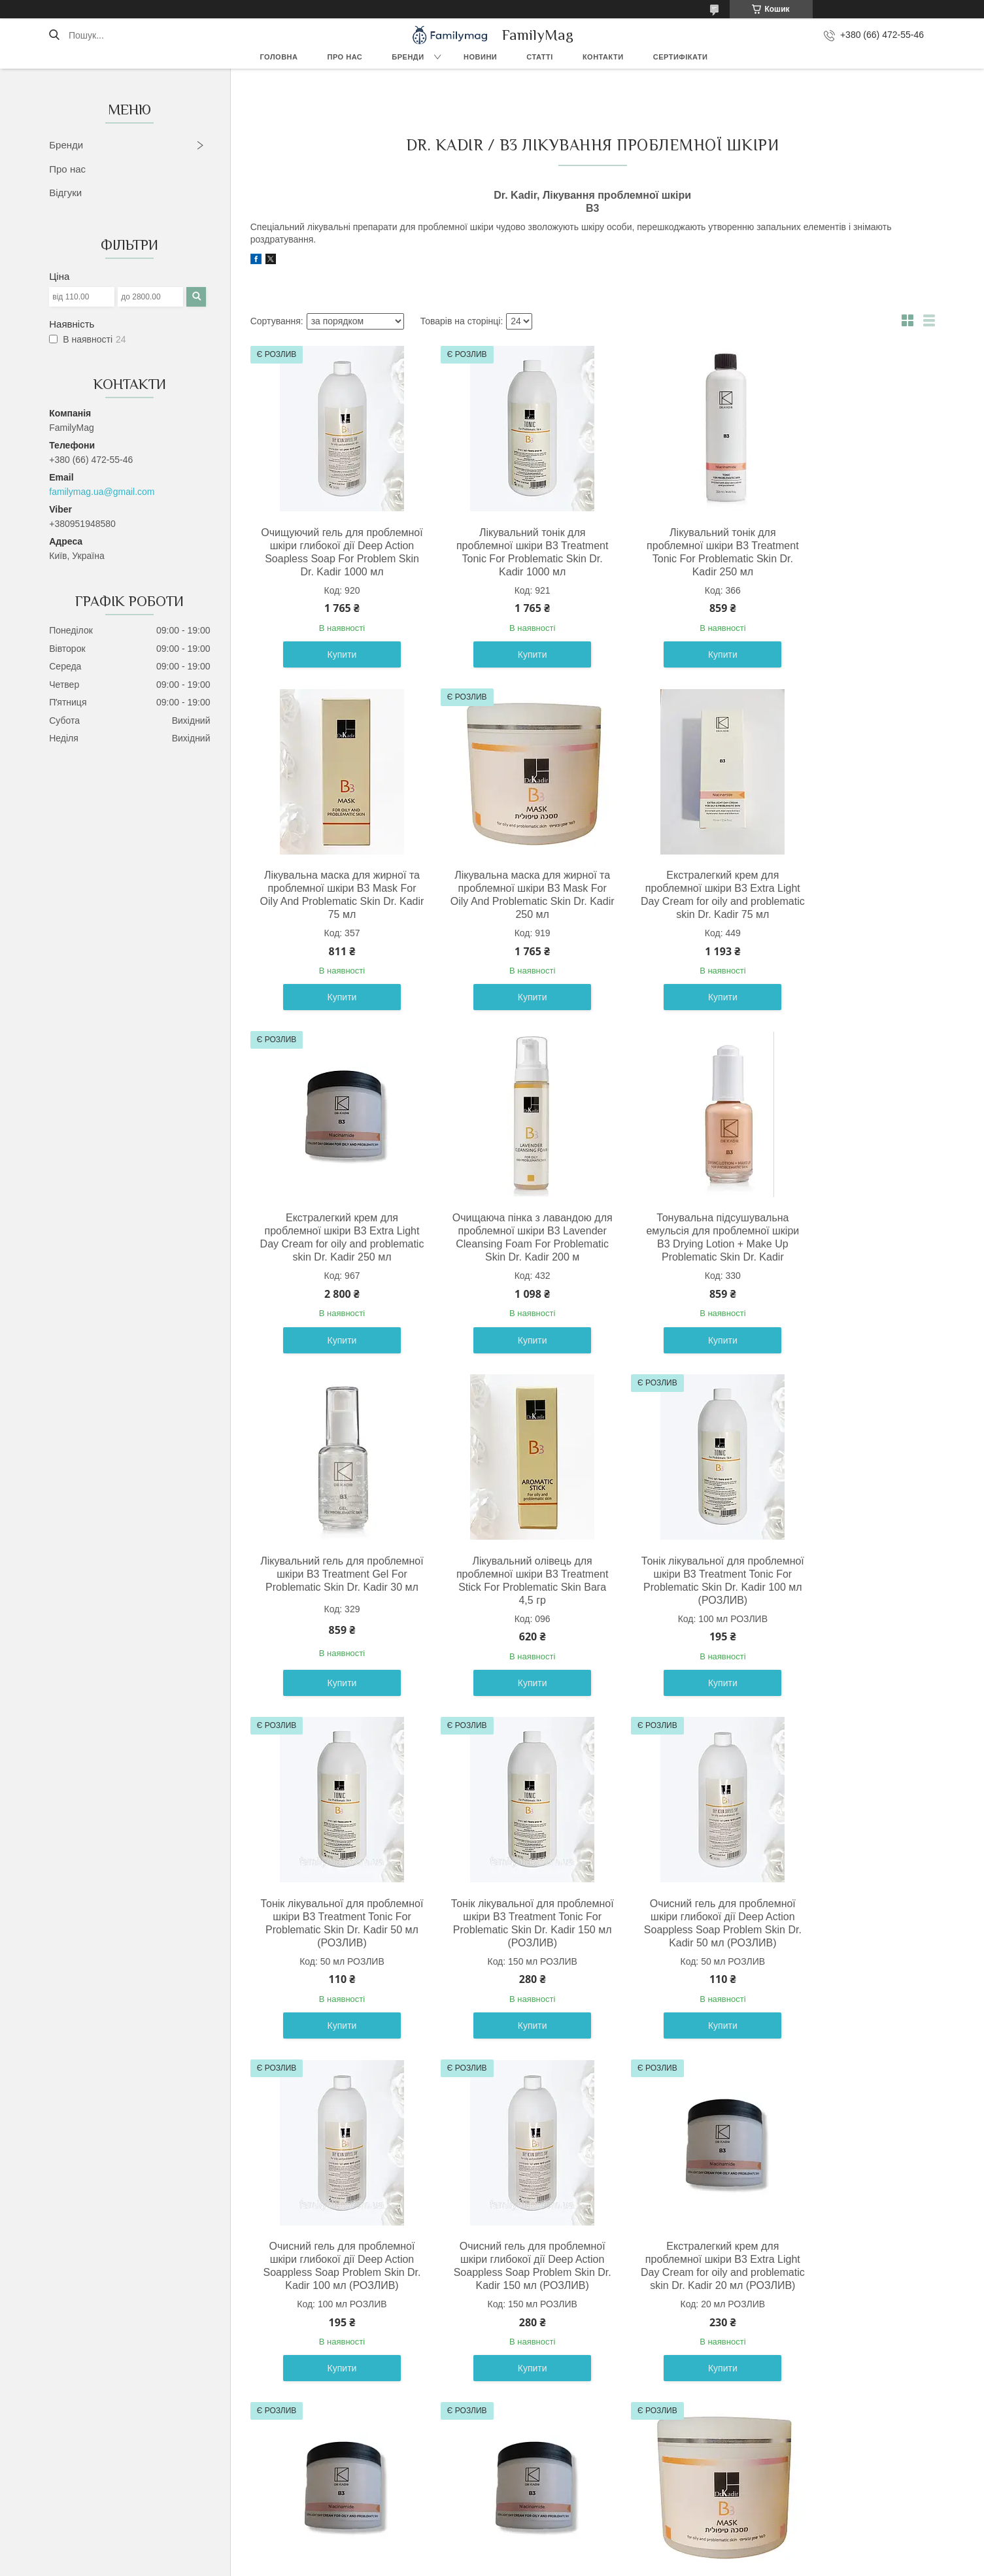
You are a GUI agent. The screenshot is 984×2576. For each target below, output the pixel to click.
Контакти (603, 57)
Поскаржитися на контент (462, 2563)
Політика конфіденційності (564, 2563)
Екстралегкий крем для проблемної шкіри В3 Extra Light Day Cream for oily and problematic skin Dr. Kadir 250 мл (679, 914)
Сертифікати (680, 57)
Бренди (408, 57)
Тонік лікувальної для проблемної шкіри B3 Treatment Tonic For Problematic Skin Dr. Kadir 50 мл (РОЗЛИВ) (333, 1626)
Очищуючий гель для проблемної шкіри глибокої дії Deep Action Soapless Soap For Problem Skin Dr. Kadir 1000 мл (333, 558)
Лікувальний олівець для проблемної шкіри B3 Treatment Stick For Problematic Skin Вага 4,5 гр (678, 1263)
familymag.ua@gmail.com (101, 491)
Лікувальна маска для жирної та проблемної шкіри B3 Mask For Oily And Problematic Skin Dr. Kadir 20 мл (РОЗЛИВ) (505, 2331)
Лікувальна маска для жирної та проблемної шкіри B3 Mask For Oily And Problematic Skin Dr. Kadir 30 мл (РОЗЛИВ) (679, 2331)
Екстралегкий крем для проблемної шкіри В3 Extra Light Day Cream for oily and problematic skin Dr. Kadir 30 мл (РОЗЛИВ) (679, 1982)
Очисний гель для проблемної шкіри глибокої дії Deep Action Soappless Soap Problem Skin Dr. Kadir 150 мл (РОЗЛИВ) (333, 1975)
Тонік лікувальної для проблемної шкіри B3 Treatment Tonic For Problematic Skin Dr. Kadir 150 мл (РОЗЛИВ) (506, 1626)
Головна (279, 57)
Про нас (345, 57)
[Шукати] (54, 35)
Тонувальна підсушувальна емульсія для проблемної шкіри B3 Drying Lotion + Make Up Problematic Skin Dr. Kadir (333, 1263)
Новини (480, 57)
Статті (539, 57)
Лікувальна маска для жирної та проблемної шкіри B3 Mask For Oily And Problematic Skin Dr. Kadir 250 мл (333, 908)
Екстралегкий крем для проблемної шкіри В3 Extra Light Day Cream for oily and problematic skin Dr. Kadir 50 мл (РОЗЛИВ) (852, 1982)
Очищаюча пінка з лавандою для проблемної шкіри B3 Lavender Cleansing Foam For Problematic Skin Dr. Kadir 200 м (852, 914)
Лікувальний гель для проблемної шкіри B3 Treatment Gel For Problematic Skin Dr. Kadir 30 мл (505, 1263)
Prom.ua (553, 2551)
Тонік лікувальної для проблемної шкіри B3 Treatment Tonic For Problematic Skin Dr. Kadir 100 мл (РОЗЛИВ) (852, 1270)
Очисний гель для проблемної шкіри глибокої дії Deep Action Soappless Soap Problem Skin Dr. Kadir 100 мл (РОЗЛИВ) (852, 1620)
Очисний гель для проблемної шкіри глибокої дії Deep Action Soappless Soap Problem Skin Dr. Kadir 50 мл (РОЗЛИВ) (679, 1620)
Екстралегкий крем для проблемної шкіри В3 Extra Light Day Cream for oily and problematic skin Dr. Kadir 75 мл (506, 914)
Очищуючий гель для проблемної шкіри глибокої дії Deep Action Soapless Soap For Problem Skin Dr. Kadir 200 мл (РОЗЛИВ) (851, 2337)
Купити (333, 667)
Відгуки (65, 192)
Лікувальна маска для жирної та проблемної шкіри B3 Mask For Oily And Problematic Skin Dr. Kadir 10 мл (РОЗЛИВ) (333, 2331)
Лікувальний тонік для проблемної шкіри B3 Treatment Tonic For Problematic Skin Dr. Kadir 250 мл (678, 558)
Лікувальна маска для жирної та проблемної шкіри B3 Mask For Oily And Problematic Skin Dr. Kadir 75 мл (851, 552)
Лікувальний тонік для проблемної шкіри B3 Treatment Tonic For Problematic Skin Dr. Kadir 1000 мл (506, 558)
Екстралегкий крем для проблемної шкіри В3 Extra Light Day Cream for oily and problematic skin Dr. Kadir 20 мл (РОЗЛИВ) (506, 1982)
